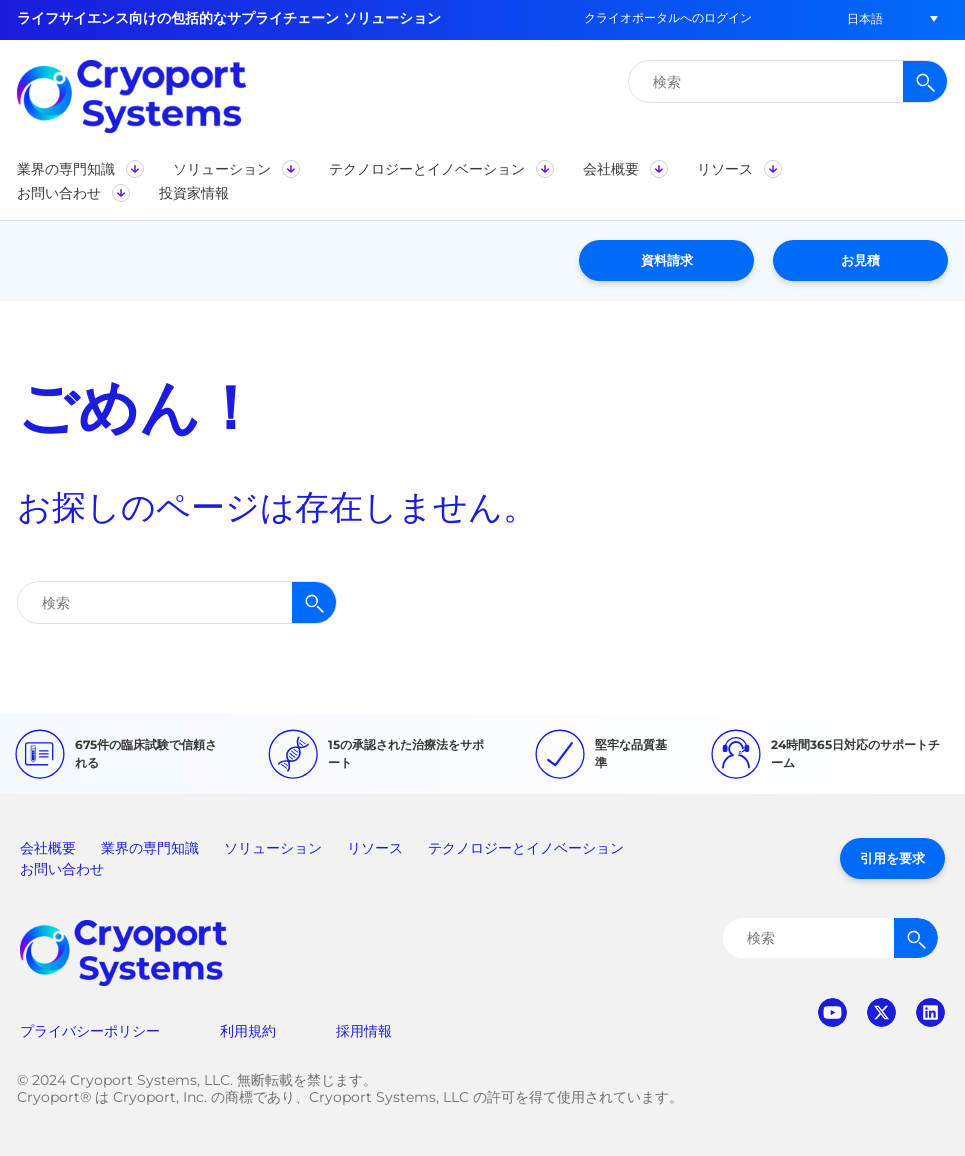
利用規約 (248, 1031)
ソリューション (273, 848)
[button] (865, 18)
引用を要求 (892, 858)
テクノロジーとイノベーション (526, 848)
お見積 (860, 260)
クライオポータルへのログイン (668, 17)
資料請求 (667, 260)
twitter (881, 1012)
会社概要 (48, 848)
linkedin (930, 1012)
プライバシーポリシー (90, 1031)
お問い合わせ (62, 869)
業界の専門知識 (150, 848)
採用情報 (364, 1031)
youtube (832, 1012)
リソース (375, 848)
